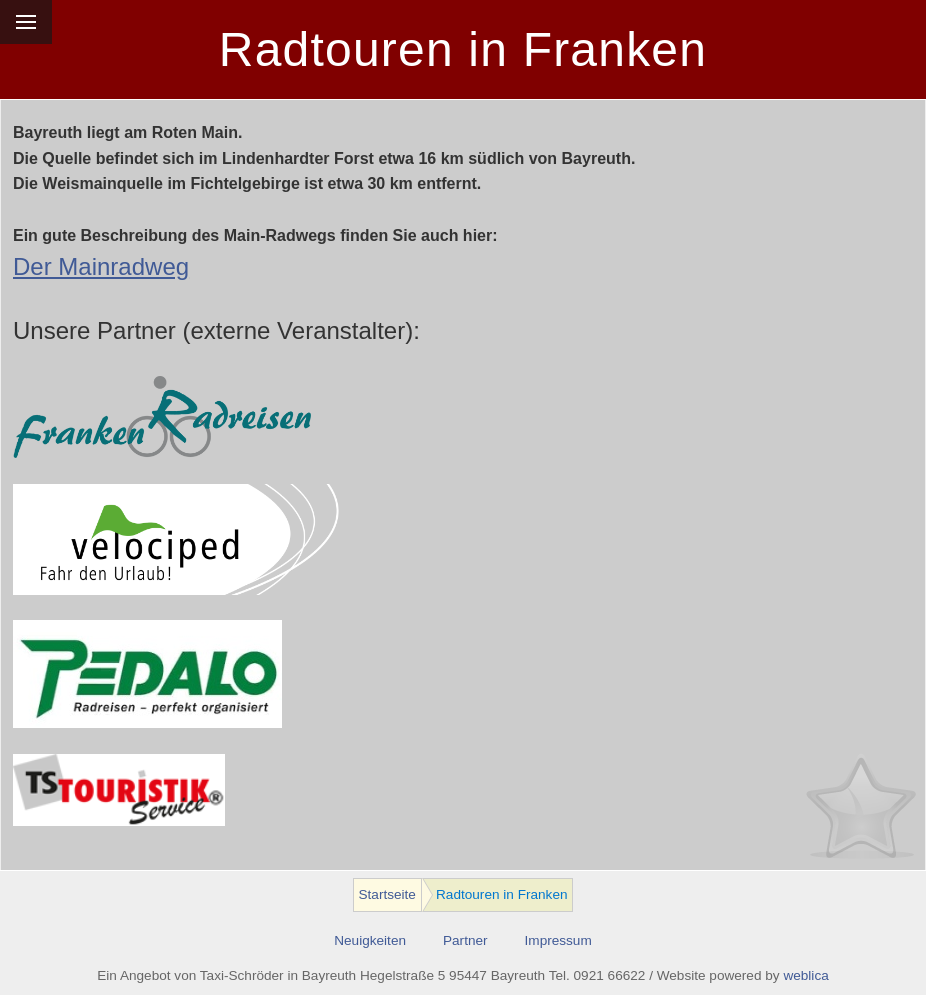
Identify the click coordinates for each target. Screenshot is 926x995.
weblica (805, 975)
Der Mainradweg (101, 266)
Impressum (558, 940)
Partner (465, 940)
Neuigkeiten (370, 940)
